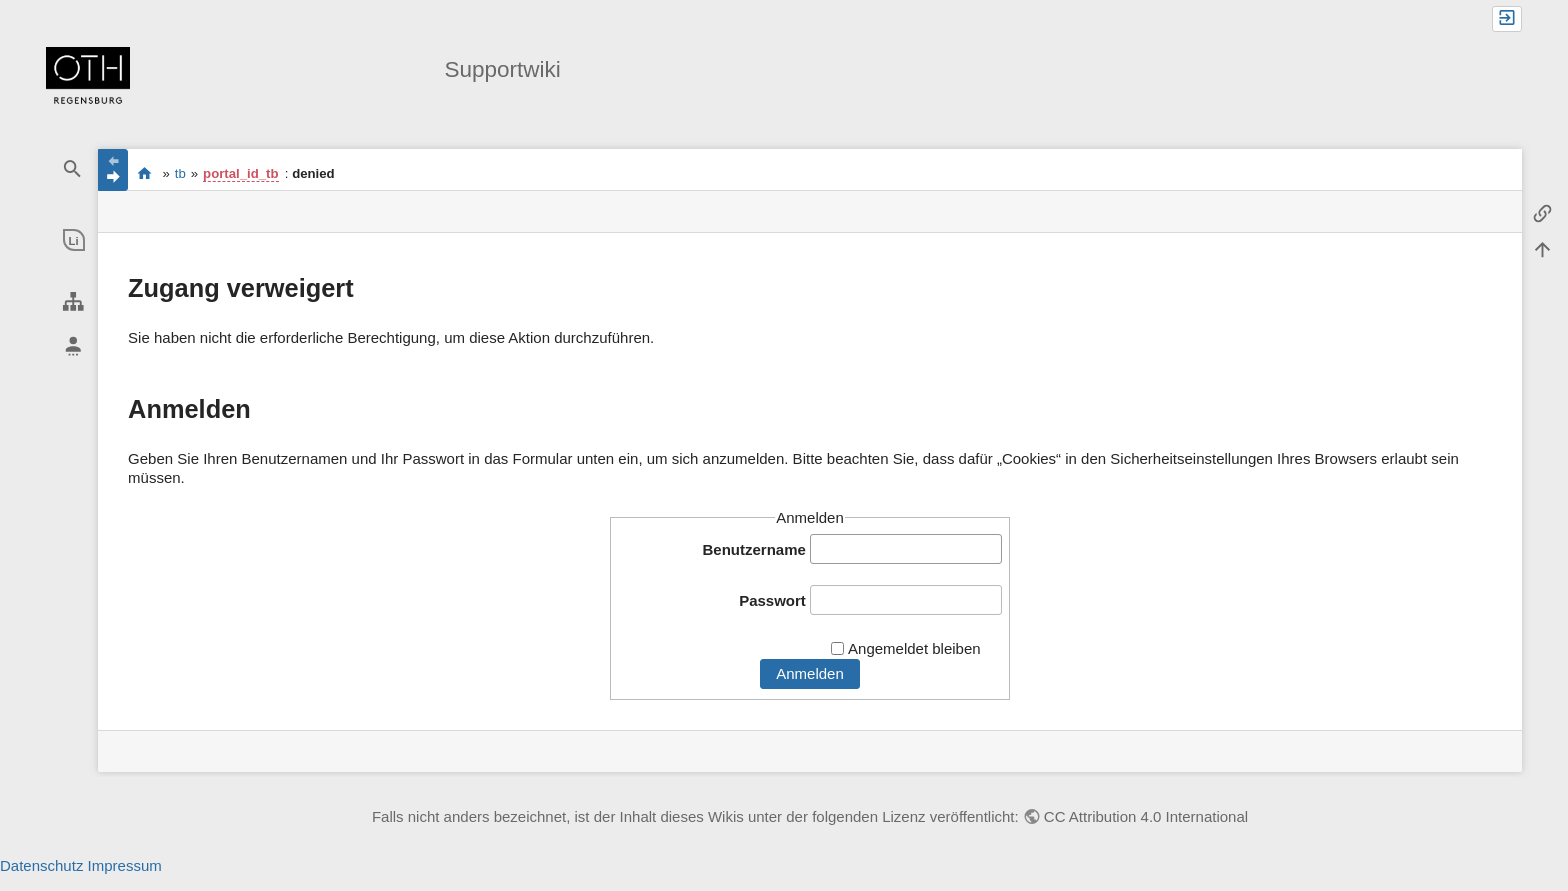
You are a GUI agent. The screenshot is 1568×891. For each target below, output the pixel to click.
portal (144, 173)
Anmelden (810, 673)
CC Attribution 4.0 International (1146, 816)
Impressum (125, 865)
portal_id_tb (240, 173)
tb (180, 173)
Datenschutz (41, 865)
